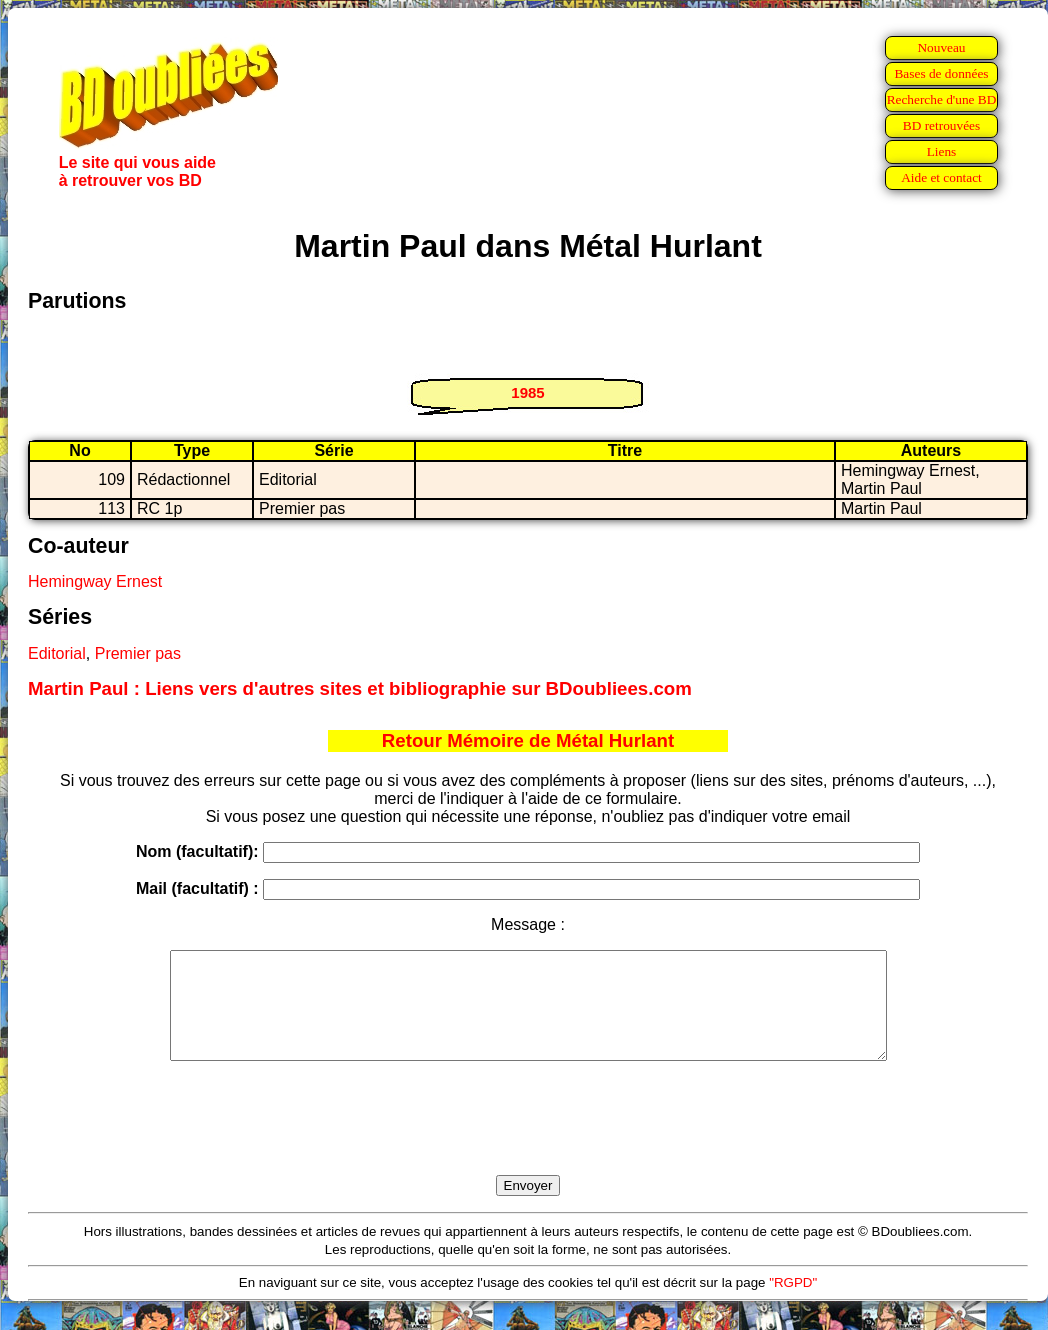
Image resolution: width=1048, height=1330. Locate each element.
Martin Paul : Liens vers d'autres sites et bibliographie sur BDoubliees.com (360, 688)
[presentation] (528, 1141)
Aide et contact (941, 177)
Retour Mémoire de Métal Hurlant (528, 740)
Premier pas (138, 653)
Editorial (57, 653)
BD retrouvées (941, 125)
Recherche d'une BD (942, 99)
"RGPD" (793, 1303)
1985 (527, 392)
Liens (942, 151)
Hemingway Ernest (95, 581)
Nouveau (941, 47)
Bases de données (941, 73)
